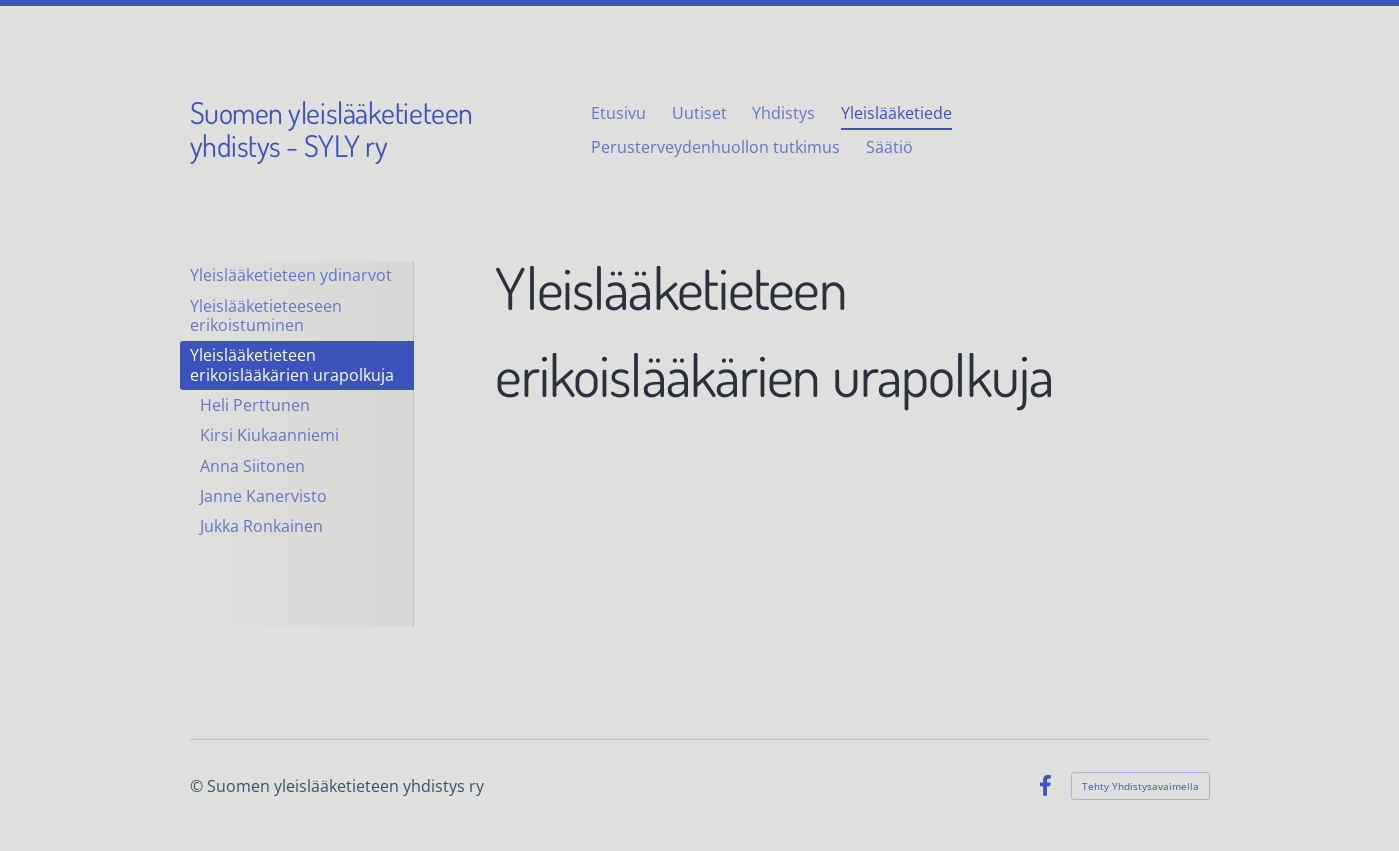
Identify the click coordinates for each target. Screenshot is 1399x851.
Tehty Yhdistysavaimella (1140, 786)
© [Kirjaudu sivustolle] (198, 786)
